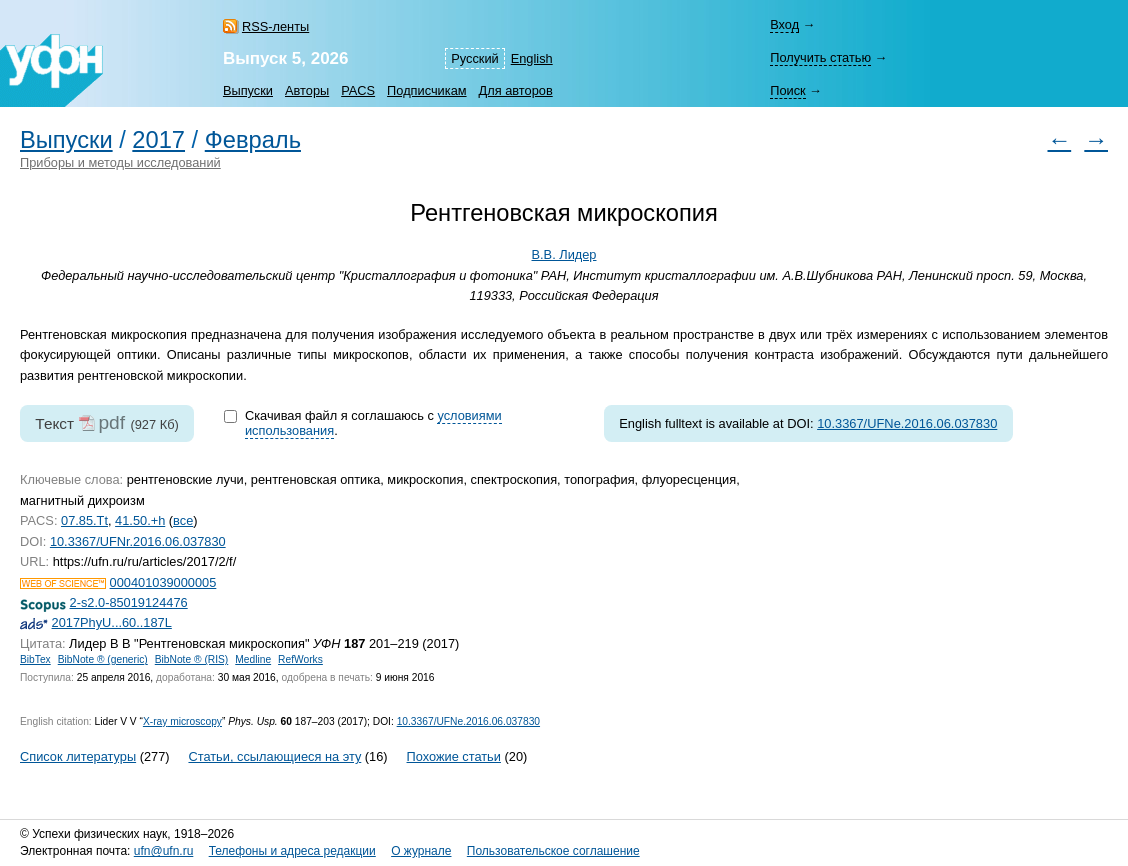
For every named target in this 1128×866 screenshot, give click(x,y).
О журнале (421, 851)
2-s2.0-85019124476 (129, 602)
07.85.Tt (84, 520)
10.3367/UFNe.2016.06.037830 (907, 423)
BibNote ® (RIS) (192, 659)
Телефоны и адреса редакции (292, 851)
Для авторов (516, 90)
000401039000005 (163, 582)
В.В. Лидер (564, 254)
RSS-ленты (275, 26)
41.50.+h (140, 520)
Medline (253, 659)
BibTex (35, 659)
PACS (358, 90)
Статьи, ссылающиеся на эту (274, 756)
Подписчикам (426, 90)
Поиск (787, 90)
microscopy (182, 721)
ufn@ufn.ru (164, 851)
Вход (784, 24)
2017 (158, 140)
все (183, 520)
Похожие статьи (454, 756)
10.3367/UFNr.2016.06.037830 (138, 541)
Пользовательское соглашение (553, 851)
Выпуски (248, 90)
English (532, 58)
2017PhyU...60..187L (112, 622)
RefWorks (300, 659)
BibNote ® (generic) (103, 659)
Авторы (307, 90)
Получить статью (820, 57)
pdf (111, 422)
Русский (474, 58)
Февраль (253, 140)
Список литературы (78, 756)
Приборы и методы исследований (120, 162)
